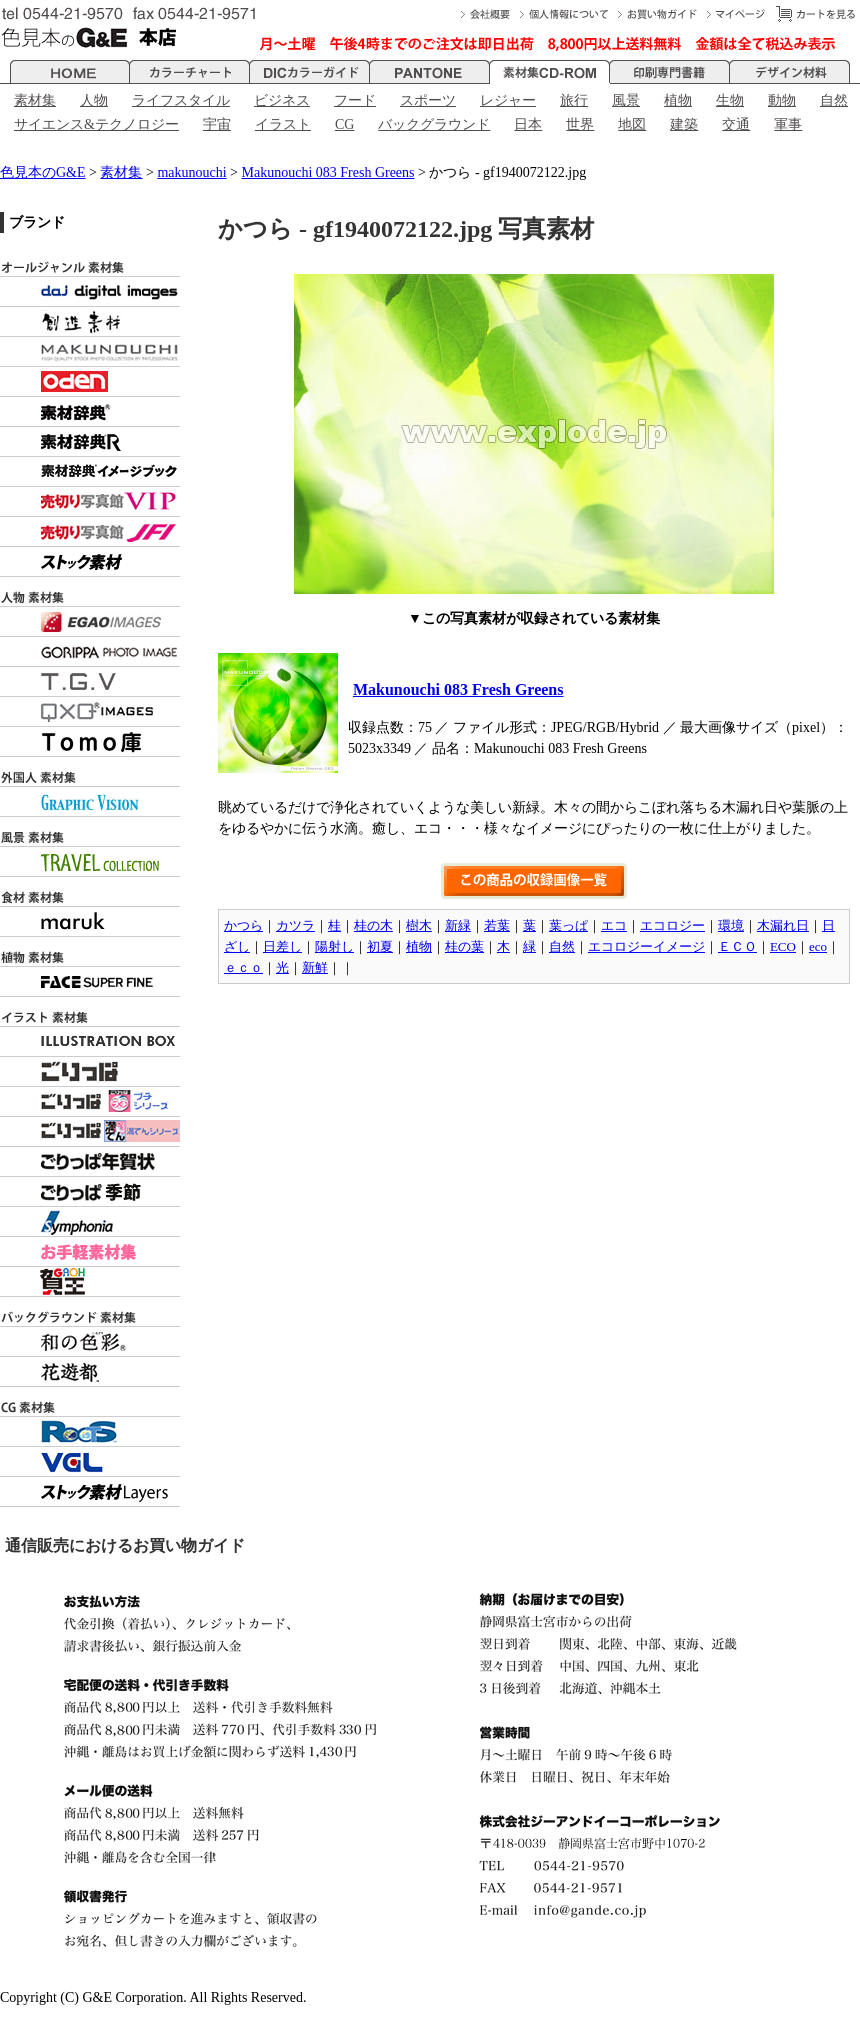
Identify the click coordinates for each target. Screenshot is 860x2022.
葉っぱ (568, 925)
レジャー (508, 100)
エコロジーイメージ (646, 946)
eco (818, 946)
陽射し (334, 946)
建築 (684, 124)
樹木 (419, 925)
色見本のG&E (43, 172)
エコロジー (672, 925)
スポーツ (428, 100)
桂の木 (373, 925)
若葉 (497, 925)
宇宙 (217, 124)
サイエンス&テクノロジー (96, 124)
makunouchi (191, 172)
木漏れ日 (783, 925)
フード (355, 100)
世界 (580, 124)
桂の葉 (464, 946)
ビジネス (282, 100)
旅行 (574, 100)
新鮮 (315, 967)
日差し (282, 946)
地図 (632, 124)
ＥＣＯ (737, 946)
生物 (730, 100)
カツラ (295, 925)
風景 (626, 100)
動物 (782, 100)
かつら (243, 925)
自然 (834, 100)
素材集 (35, 100)
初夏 (380, 946)
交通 (736, 124)
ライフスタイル (181, 100)
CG (344, 124)
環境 (731, 925)
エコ (614, 925)
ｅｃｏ (243, 967)
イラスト (283, 124)
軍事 (788, 124)
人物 (94, 100)
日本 (528, 124)
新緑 (458, 925)
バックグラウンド (434, 124)
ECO (783, 946)
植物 (678, 100)
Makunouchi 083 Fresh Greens (328, 172)
